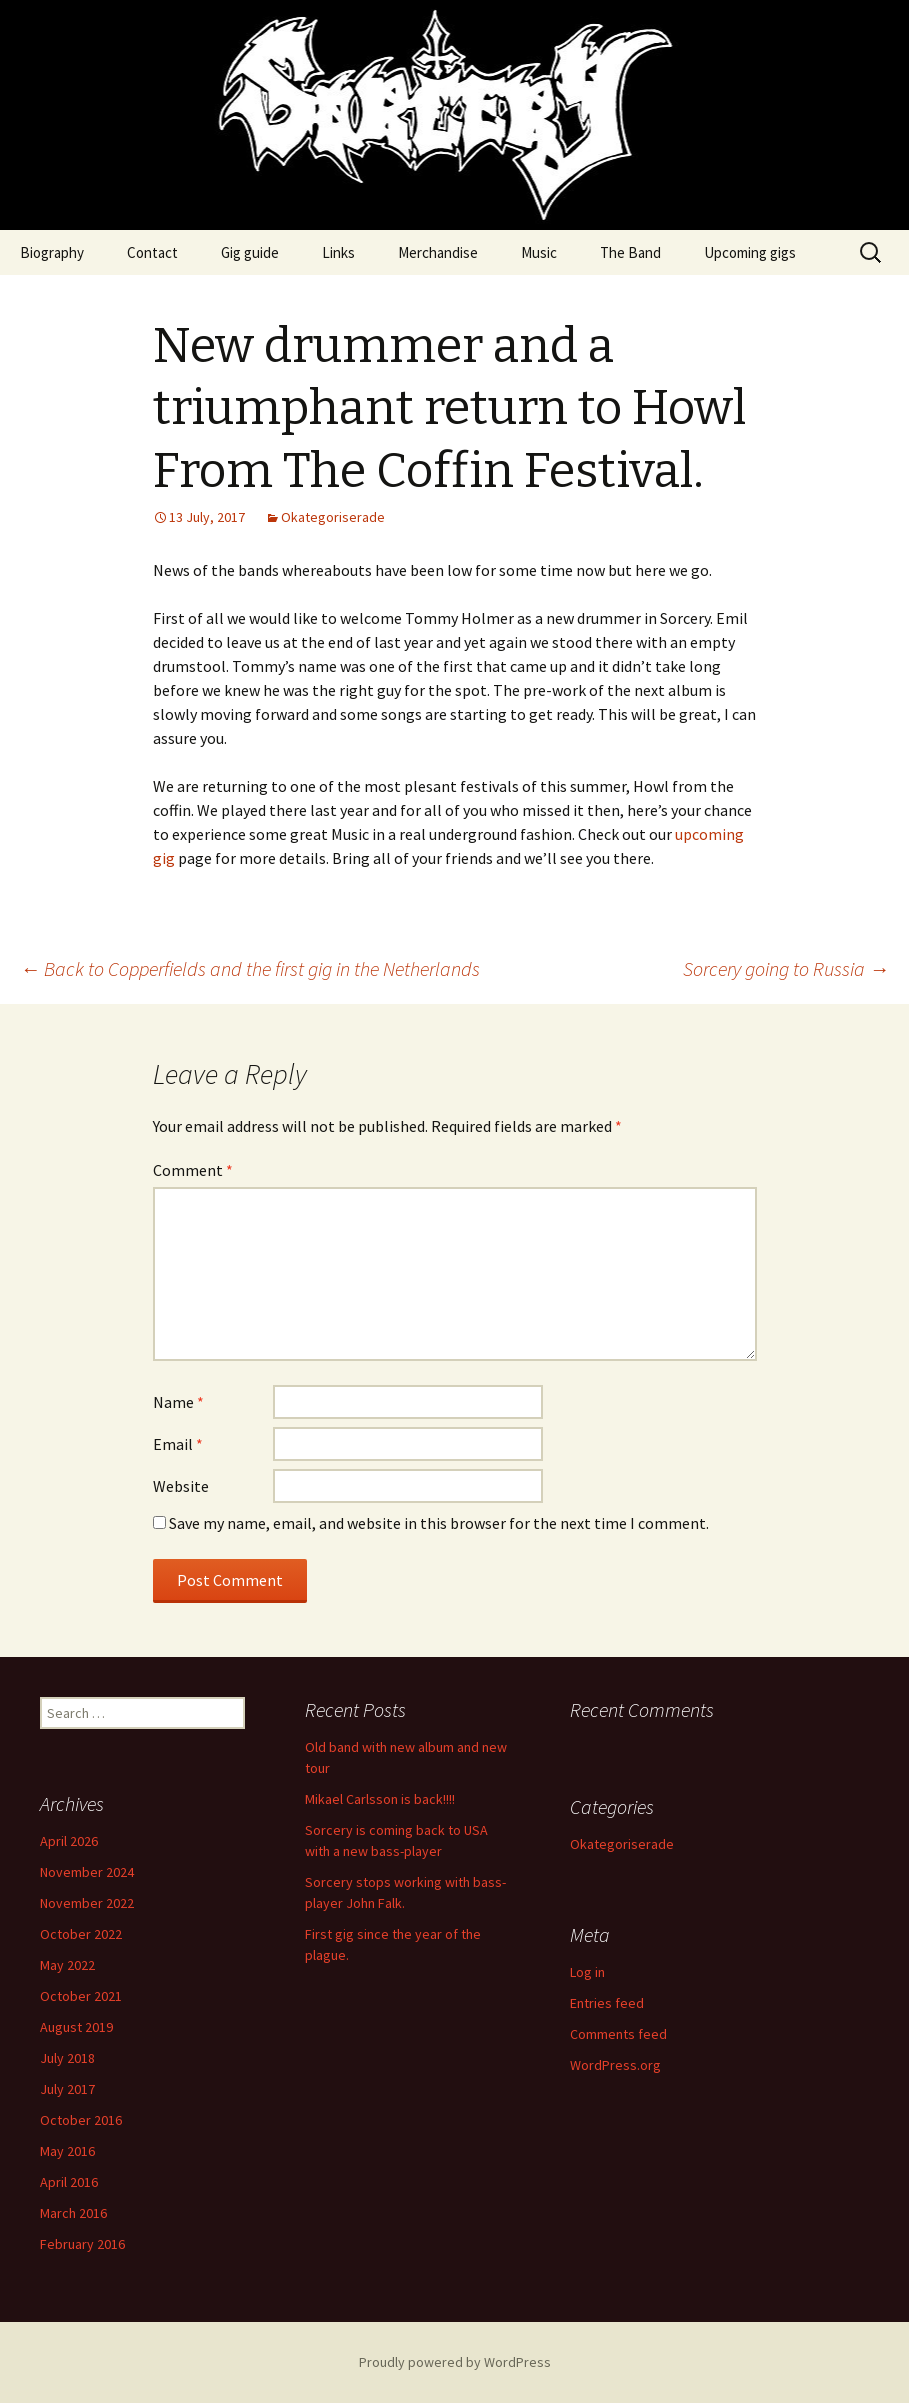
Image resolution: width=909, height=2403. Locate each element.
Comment (193, 1170)
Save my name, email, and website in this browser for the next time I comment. (439, 1523)
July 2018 (67, 2058)
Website (181, 1486)
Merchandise (438, 252)
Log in (587, 1972)
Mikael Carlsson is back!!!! (380, 1799)
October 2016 (81, 2120)
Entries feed (607, 2003)
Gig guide (250, 252)
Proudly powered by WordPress (455, 2362)
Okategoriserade (333, 517)
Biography (52, 252)
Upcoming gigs (750, 252)
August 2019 (76, 2027)
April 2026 (69, 1841)
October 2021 (81, 1996)
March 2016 (73, 2213)
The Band (630, 252)
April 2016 (69, 2182)
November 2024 (87, 1872)
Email (178, 1444)
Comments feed (618, 2034)
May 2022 (67, 1965)
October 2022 (81, 1934)
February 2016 (82, 2244)
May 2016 (67, 2151)
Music (539, 252)
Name (178, 1402)
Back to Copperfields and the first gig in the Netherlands (250, 968)
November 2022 (87, 1903)
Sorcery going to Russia (786, 968)
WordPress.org (615, 2065)
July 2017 (67, 2089)
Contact (152, 252)
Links (338, 252)
